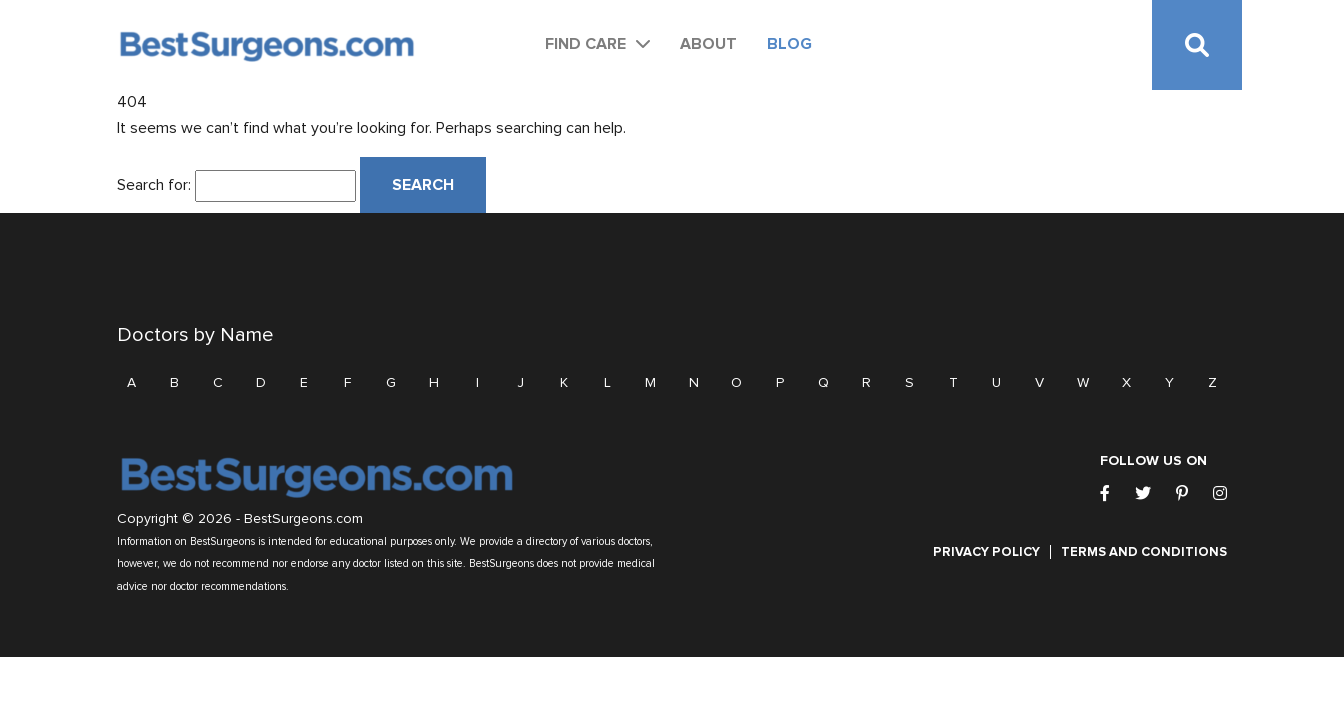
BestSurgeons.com (303, 519)
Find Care (585, 44)
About (708, 44)
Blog (789, 44)
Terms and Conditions (1144, 552)
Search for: (154, 185)
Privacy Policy (986, 552)
